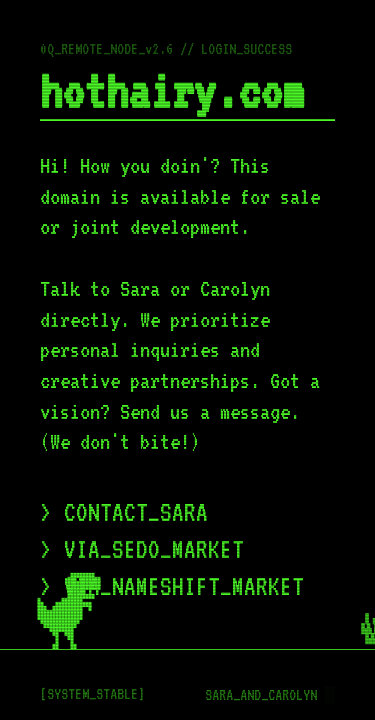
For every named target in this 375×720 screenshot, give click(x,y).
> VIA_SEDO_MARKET (142, 549)
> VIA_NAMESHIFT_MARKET (172, 586)
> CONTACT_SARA (124, 512)
